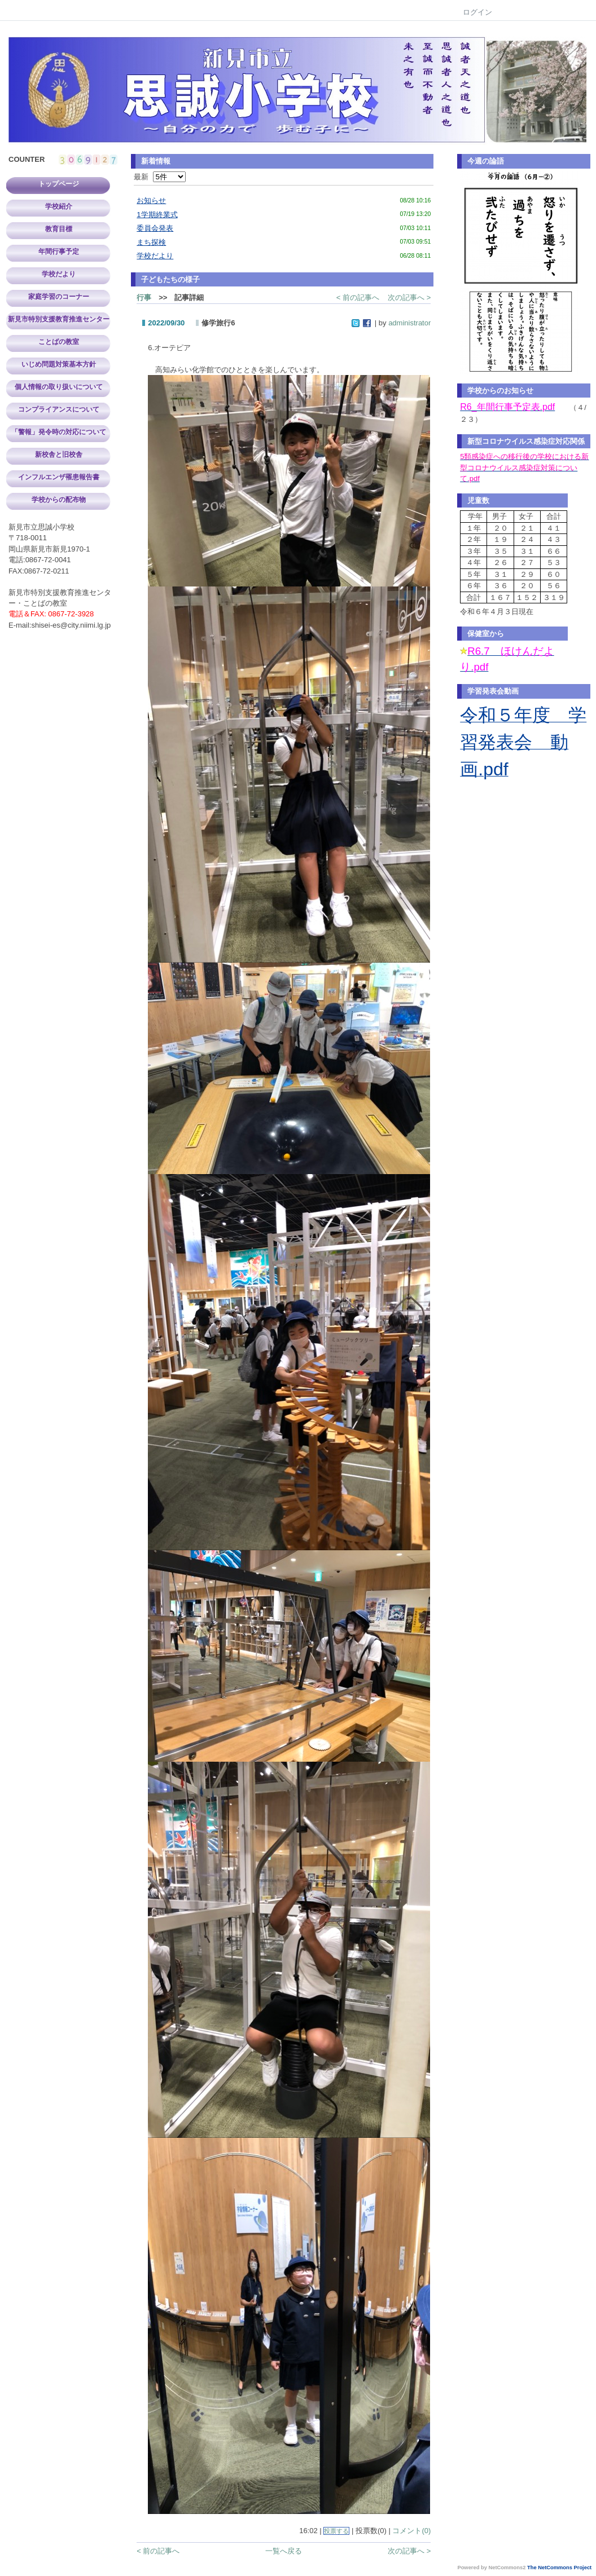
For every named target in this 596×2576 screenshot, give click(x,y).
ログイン (477, 12)
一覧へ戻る (283, 2551)
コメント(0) (411, 2530)
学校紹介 (58, 206)
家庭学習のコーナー (58, 297)
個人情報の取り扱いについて (59, 387)
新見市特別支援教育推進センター (58, 319)
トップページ (58, 184)
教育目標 (58, 229)
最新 (159, 177)
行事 (144, 297)
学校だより (59, 274)
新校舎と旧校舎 (58, 454)
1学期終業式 (157, 214)
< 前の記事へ (357, 297)
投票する (336, 2531)
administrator (409, 323)
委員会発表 (155, 228)
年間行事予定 (58, 251)
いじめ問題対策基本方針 (58, 364)
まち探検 (151, 242)
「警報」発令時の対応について (58, 432)
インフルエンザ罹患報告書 (58, 477)
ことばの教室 (58, 342)
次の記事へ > (409, 297)
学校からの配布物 (59, 500)
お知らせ (151, 200)
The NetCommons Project (559, 2567)
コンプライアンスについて (58, 409)
